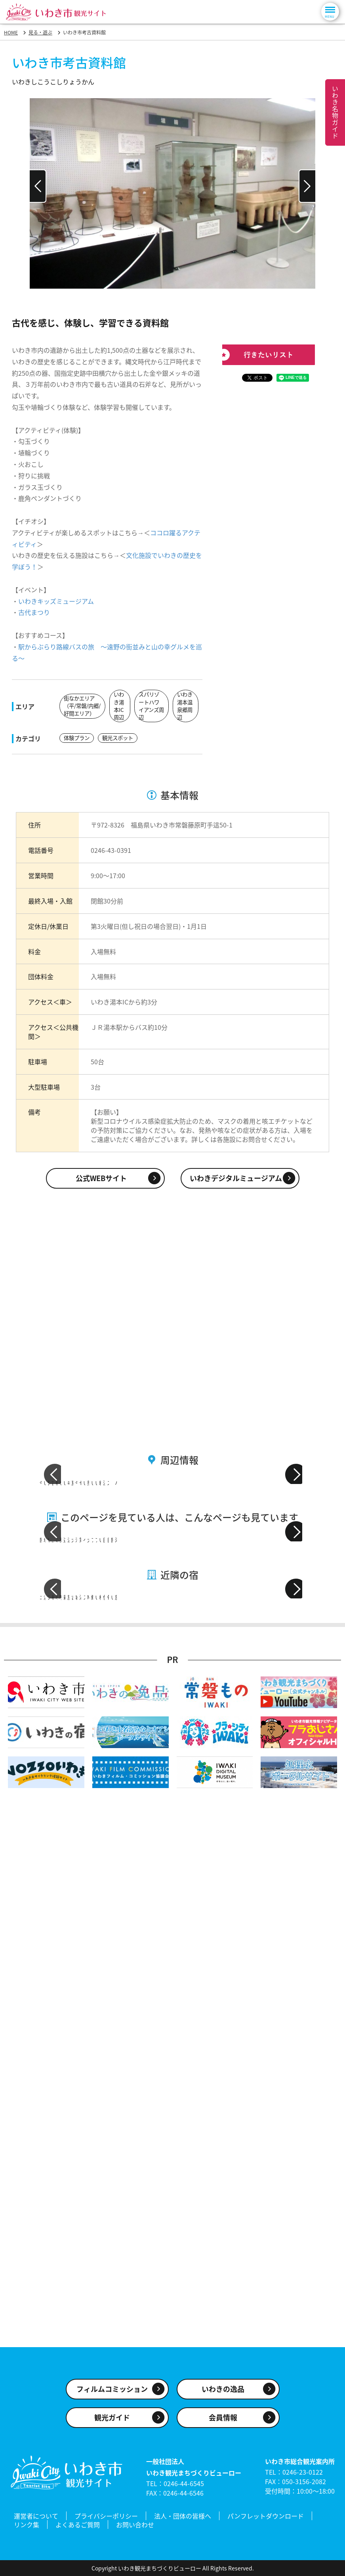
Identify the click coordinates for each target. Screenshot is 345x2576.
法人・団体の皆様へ (182, 2519)
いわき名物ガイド (335, 112)
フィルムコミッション (112, 2394)
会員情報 (223, 2422)
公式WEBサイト (101, 1177)
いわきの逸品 (223, 2394)
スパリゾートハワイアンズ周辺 (150, 706)
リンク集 (26, 2526)
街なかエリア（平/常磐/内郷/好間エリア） (80, 706)
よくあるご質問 (77, 2526)
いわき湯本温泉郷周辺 (185, 706)
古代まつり (34, 612)
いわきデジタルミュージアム (236, 1177)
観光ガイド (112, 2422)
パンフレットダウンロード (265, 2519)
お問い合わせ (135, 2526)
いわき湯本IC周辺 (119, 706)
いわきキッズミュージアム (56, 601)
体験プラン (77, 738)
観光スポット (120, 738)
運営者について (36, 2519)
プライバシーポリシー (106, 2519)
